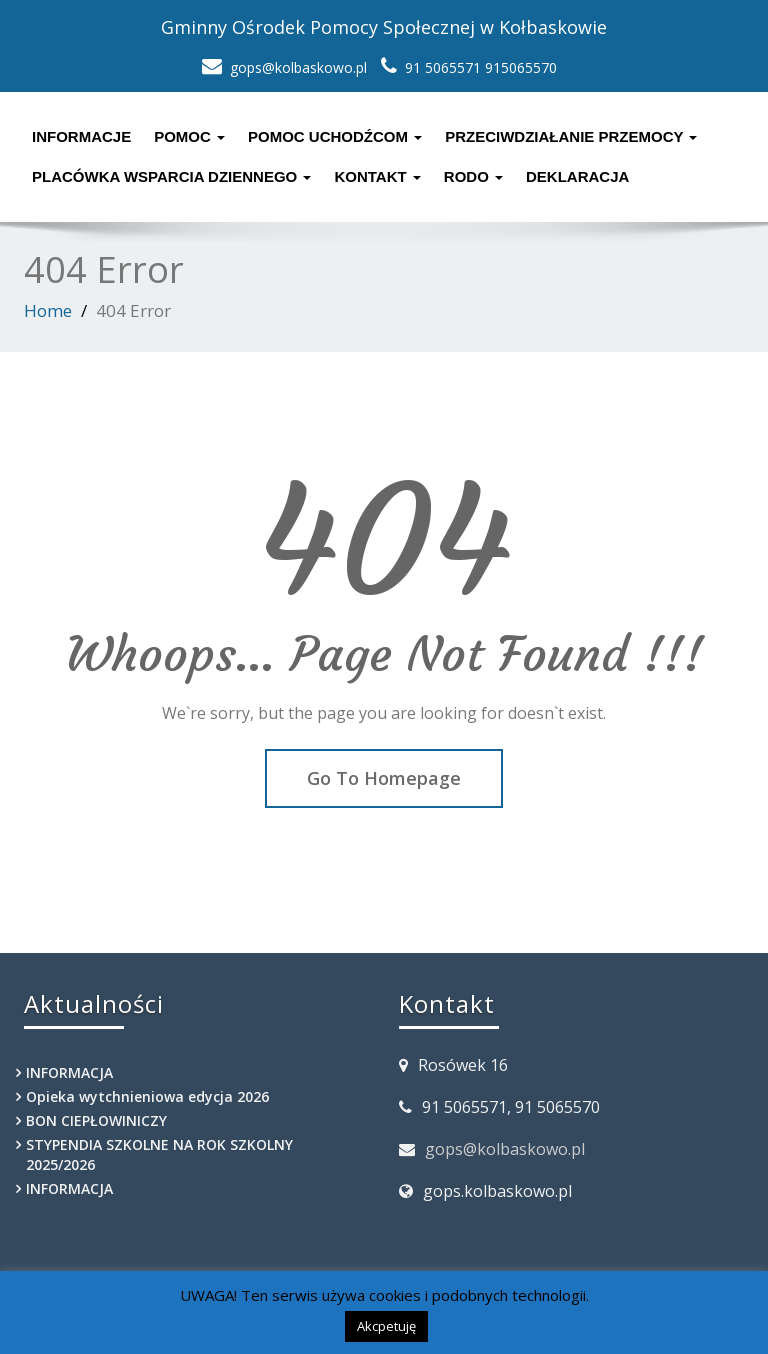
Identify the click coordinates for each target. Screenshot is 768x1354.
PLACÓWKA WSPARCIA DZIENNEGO (171, 176)
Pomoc (189, 136)
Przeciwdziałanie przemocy (571, 136)
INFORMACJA (69, 1072)
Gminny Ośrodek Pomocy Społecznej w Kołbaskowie (384, 27)
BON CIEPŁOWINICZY (96, 1120)
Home (48, 310)
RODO (473, 176)
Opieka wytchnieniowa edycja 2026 (147, 1096)
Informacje (81, 136)
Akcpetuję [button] (386, 1326)
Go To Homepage (384, 778)
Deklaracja (577, 176)
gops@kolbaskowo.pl (505, 1149)
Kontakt (377, 176)
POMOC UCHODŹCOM (335, 136)
